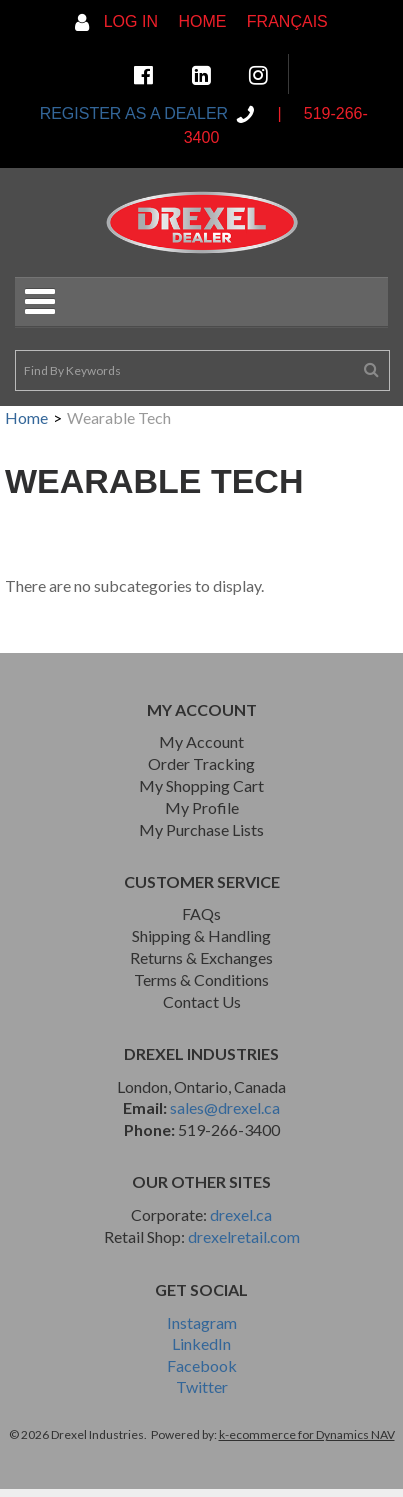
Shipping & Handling (201, 935)
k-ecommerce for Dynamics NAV (307, 1434)
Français (287, 21)
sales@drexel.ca (225, 1107)
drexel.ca (241, 1214)
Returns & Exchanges (201, 957)
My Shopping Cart (201, 785)
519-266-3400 (229, 1129)
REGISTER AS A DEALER (136, 113)
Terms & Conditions (201, 979)
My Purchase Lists (201, 829)
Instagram (202, 1322)
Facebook (202, 1365)
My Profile (202, 807)
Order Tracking (201, 763)
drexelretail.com (244, 1236)
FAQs (201, 913)
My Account (201, 741)
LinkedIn (201, 1343)
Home (202, 21)
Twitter (202, 1386)
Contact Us (202, 1001)
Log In (116, 21)
